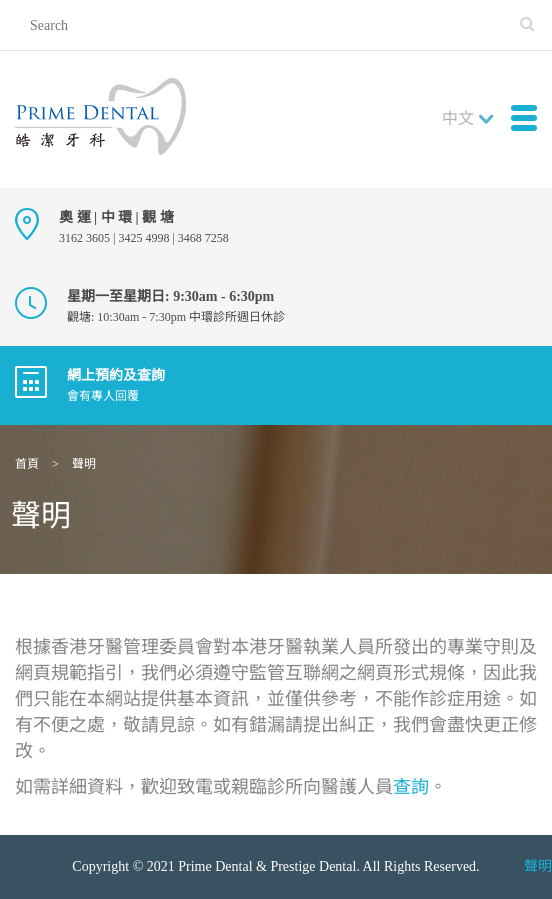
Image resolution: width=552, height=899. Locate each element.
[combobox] (472, 119)
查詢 (411, 787)
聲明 (538, 866)
